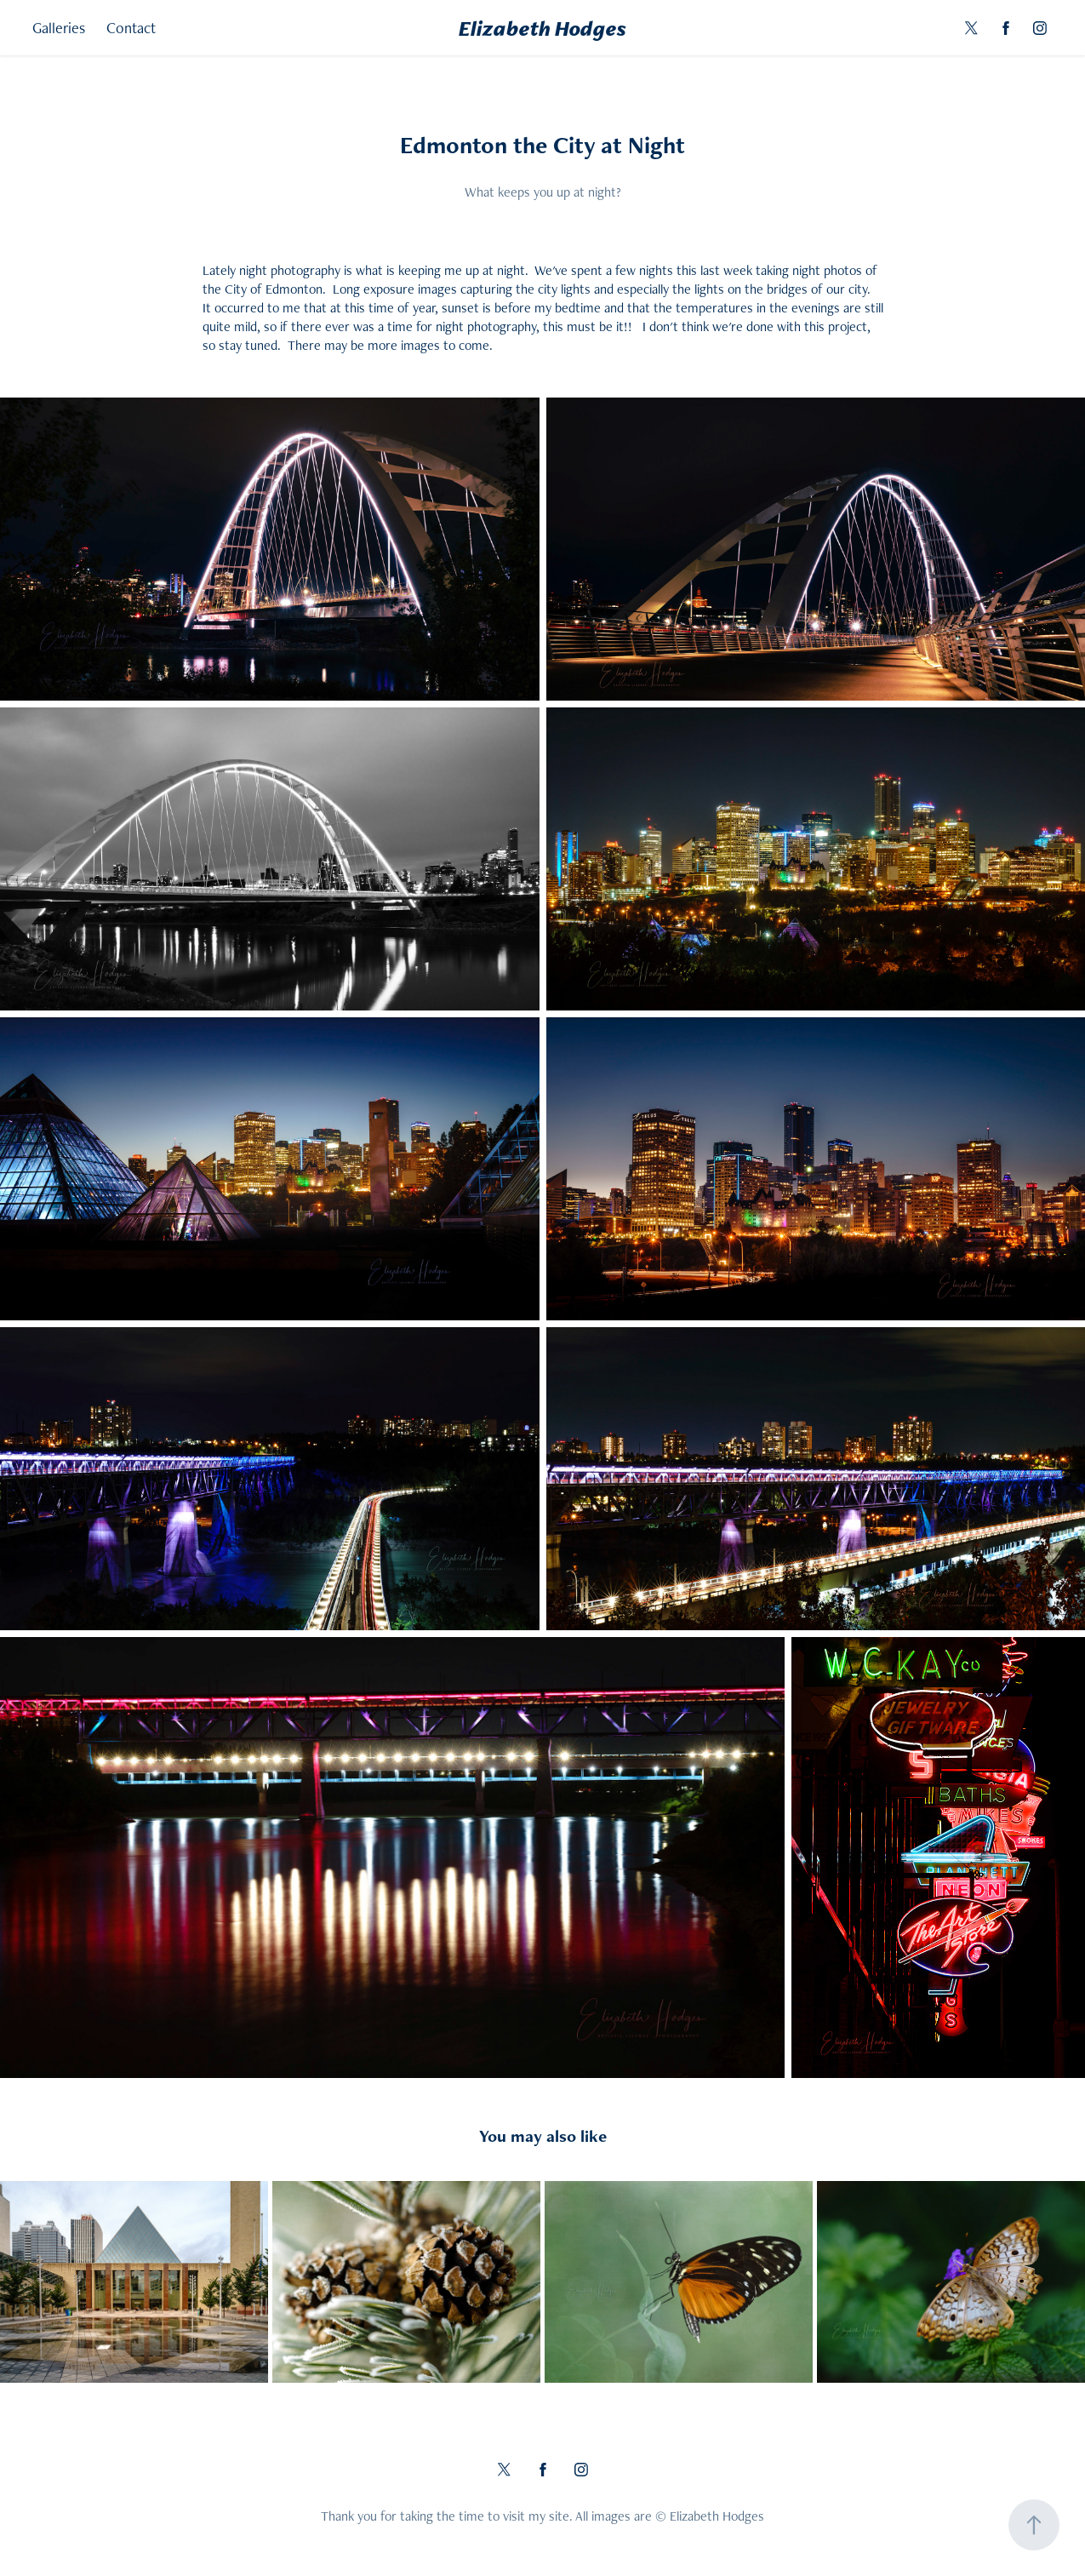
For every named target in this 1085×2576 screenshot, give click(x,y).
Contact (131, 27)
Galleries (58, 27)
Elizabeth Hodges (542, 28)
